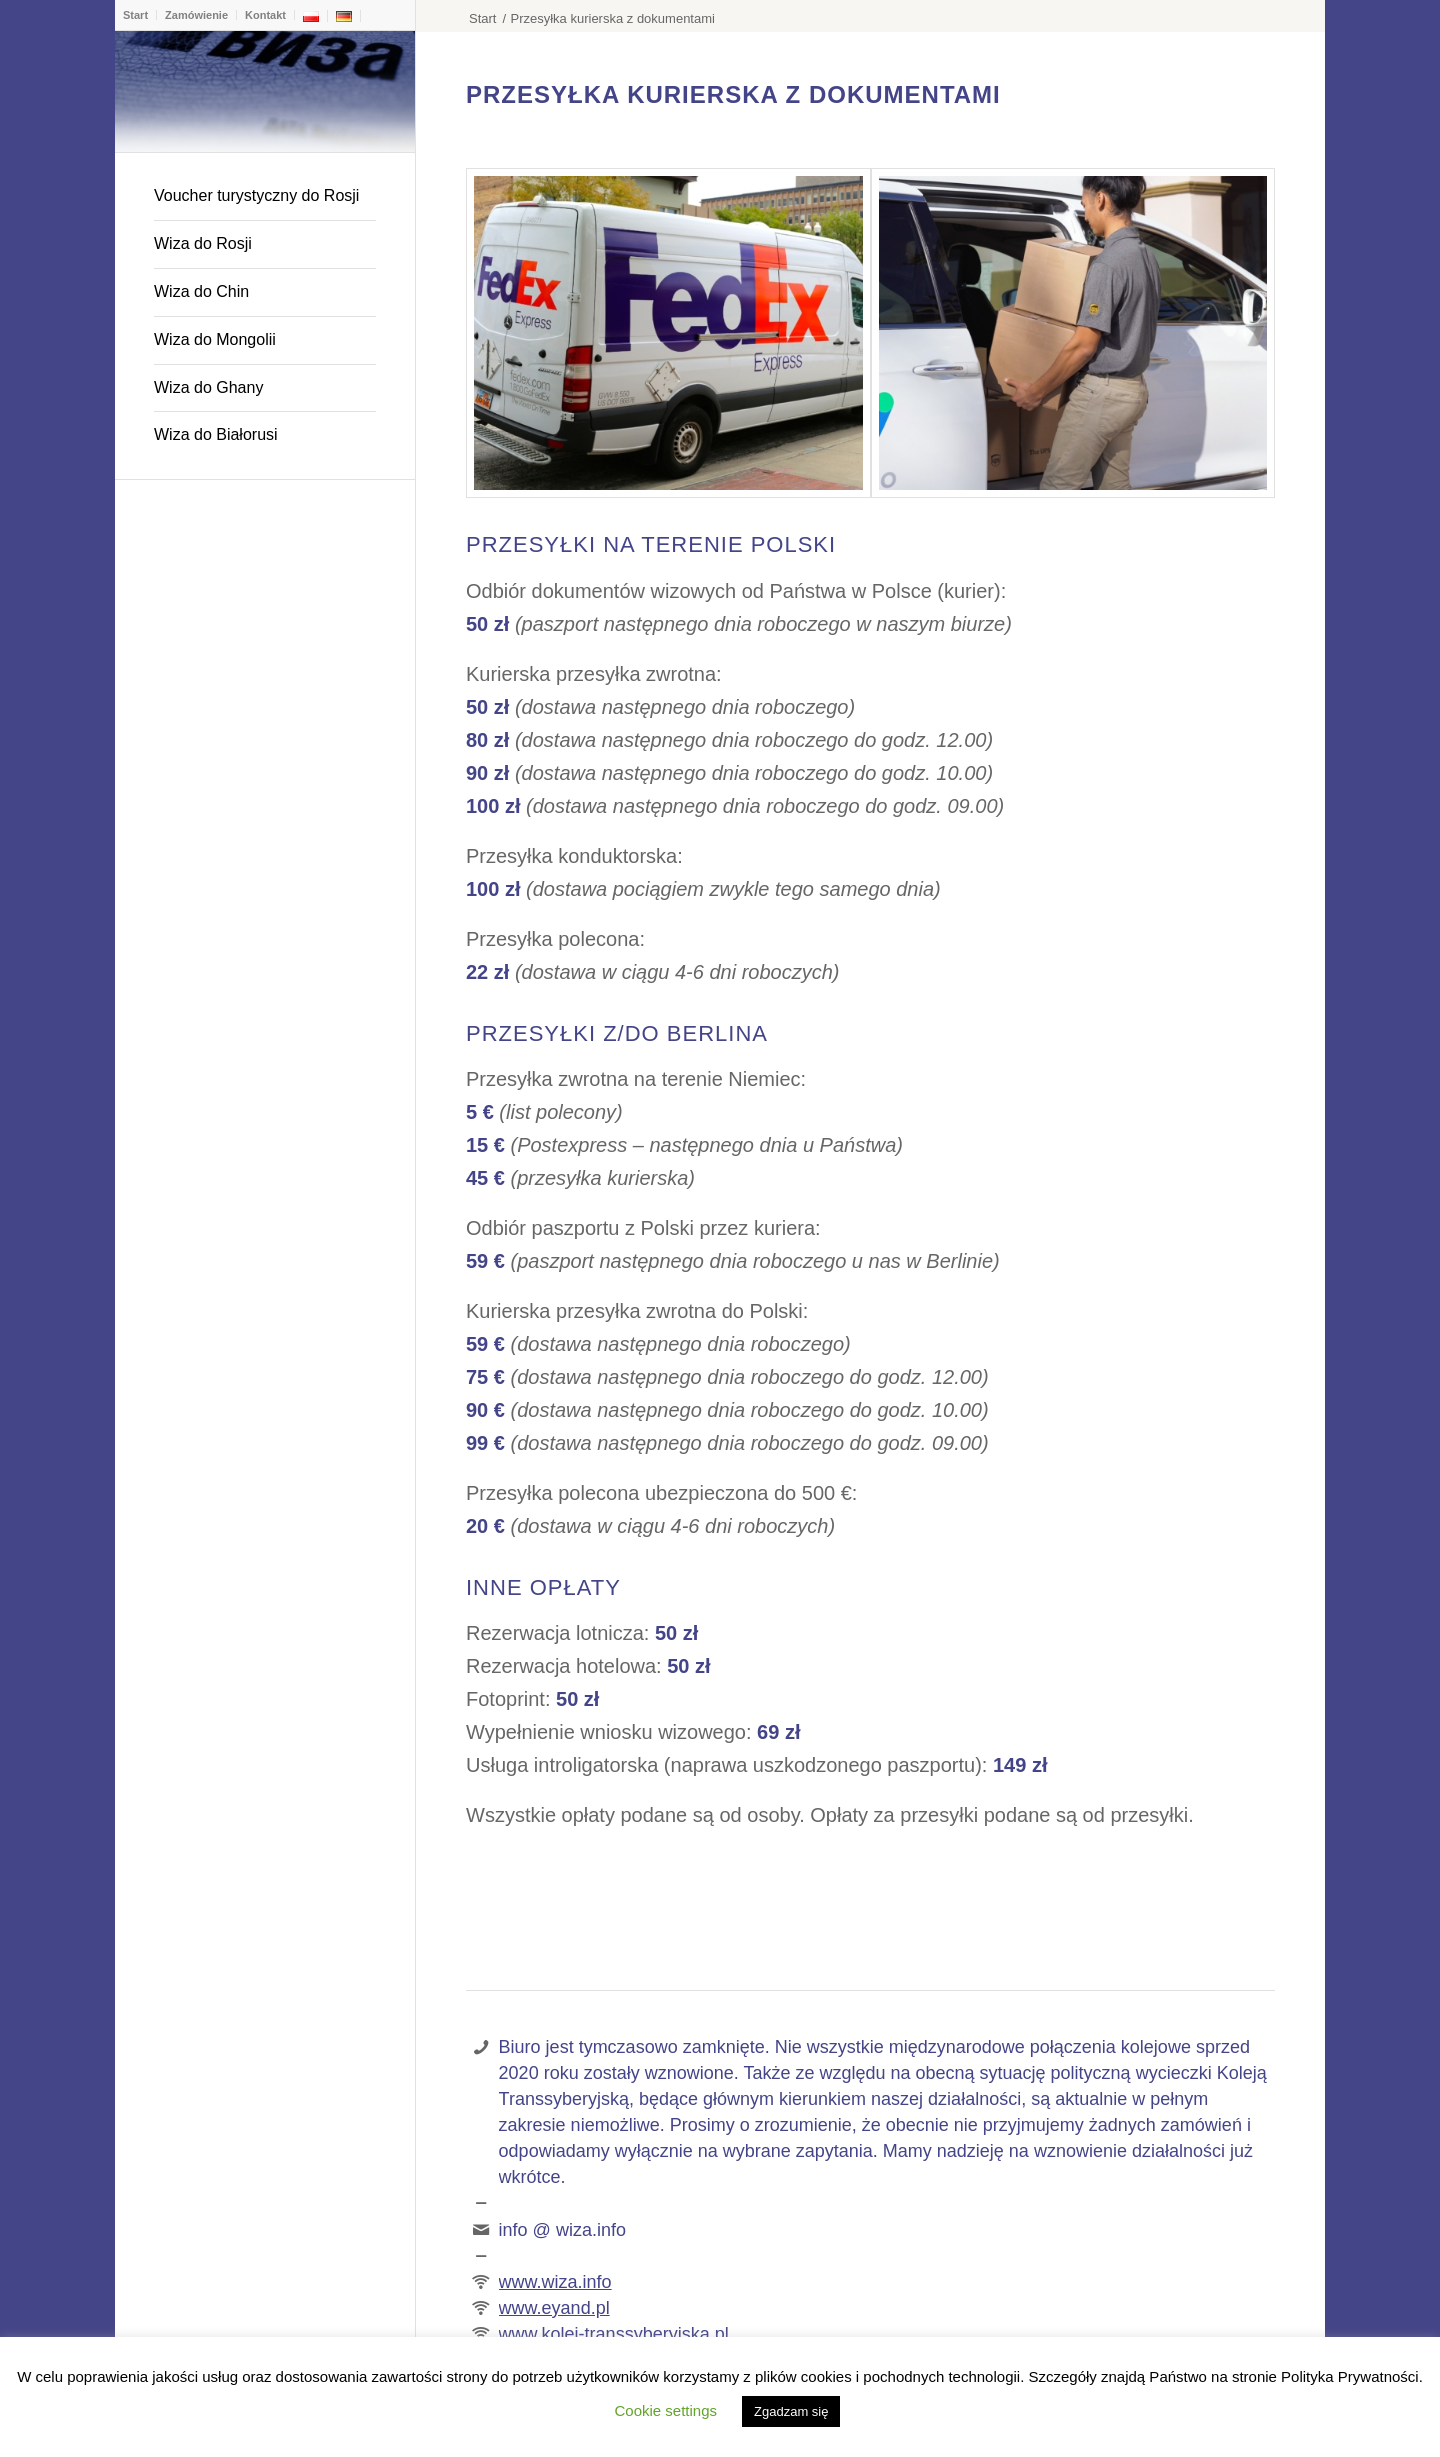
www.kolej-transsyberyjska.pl (614, 2334)
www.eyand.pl (554, 2308)
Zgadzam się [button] (791, 2411)
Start (135, 15)
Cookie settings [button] (666, 2410)
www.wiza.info (555, 2282)
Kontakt (265, 15)
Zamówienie (196, 15)
